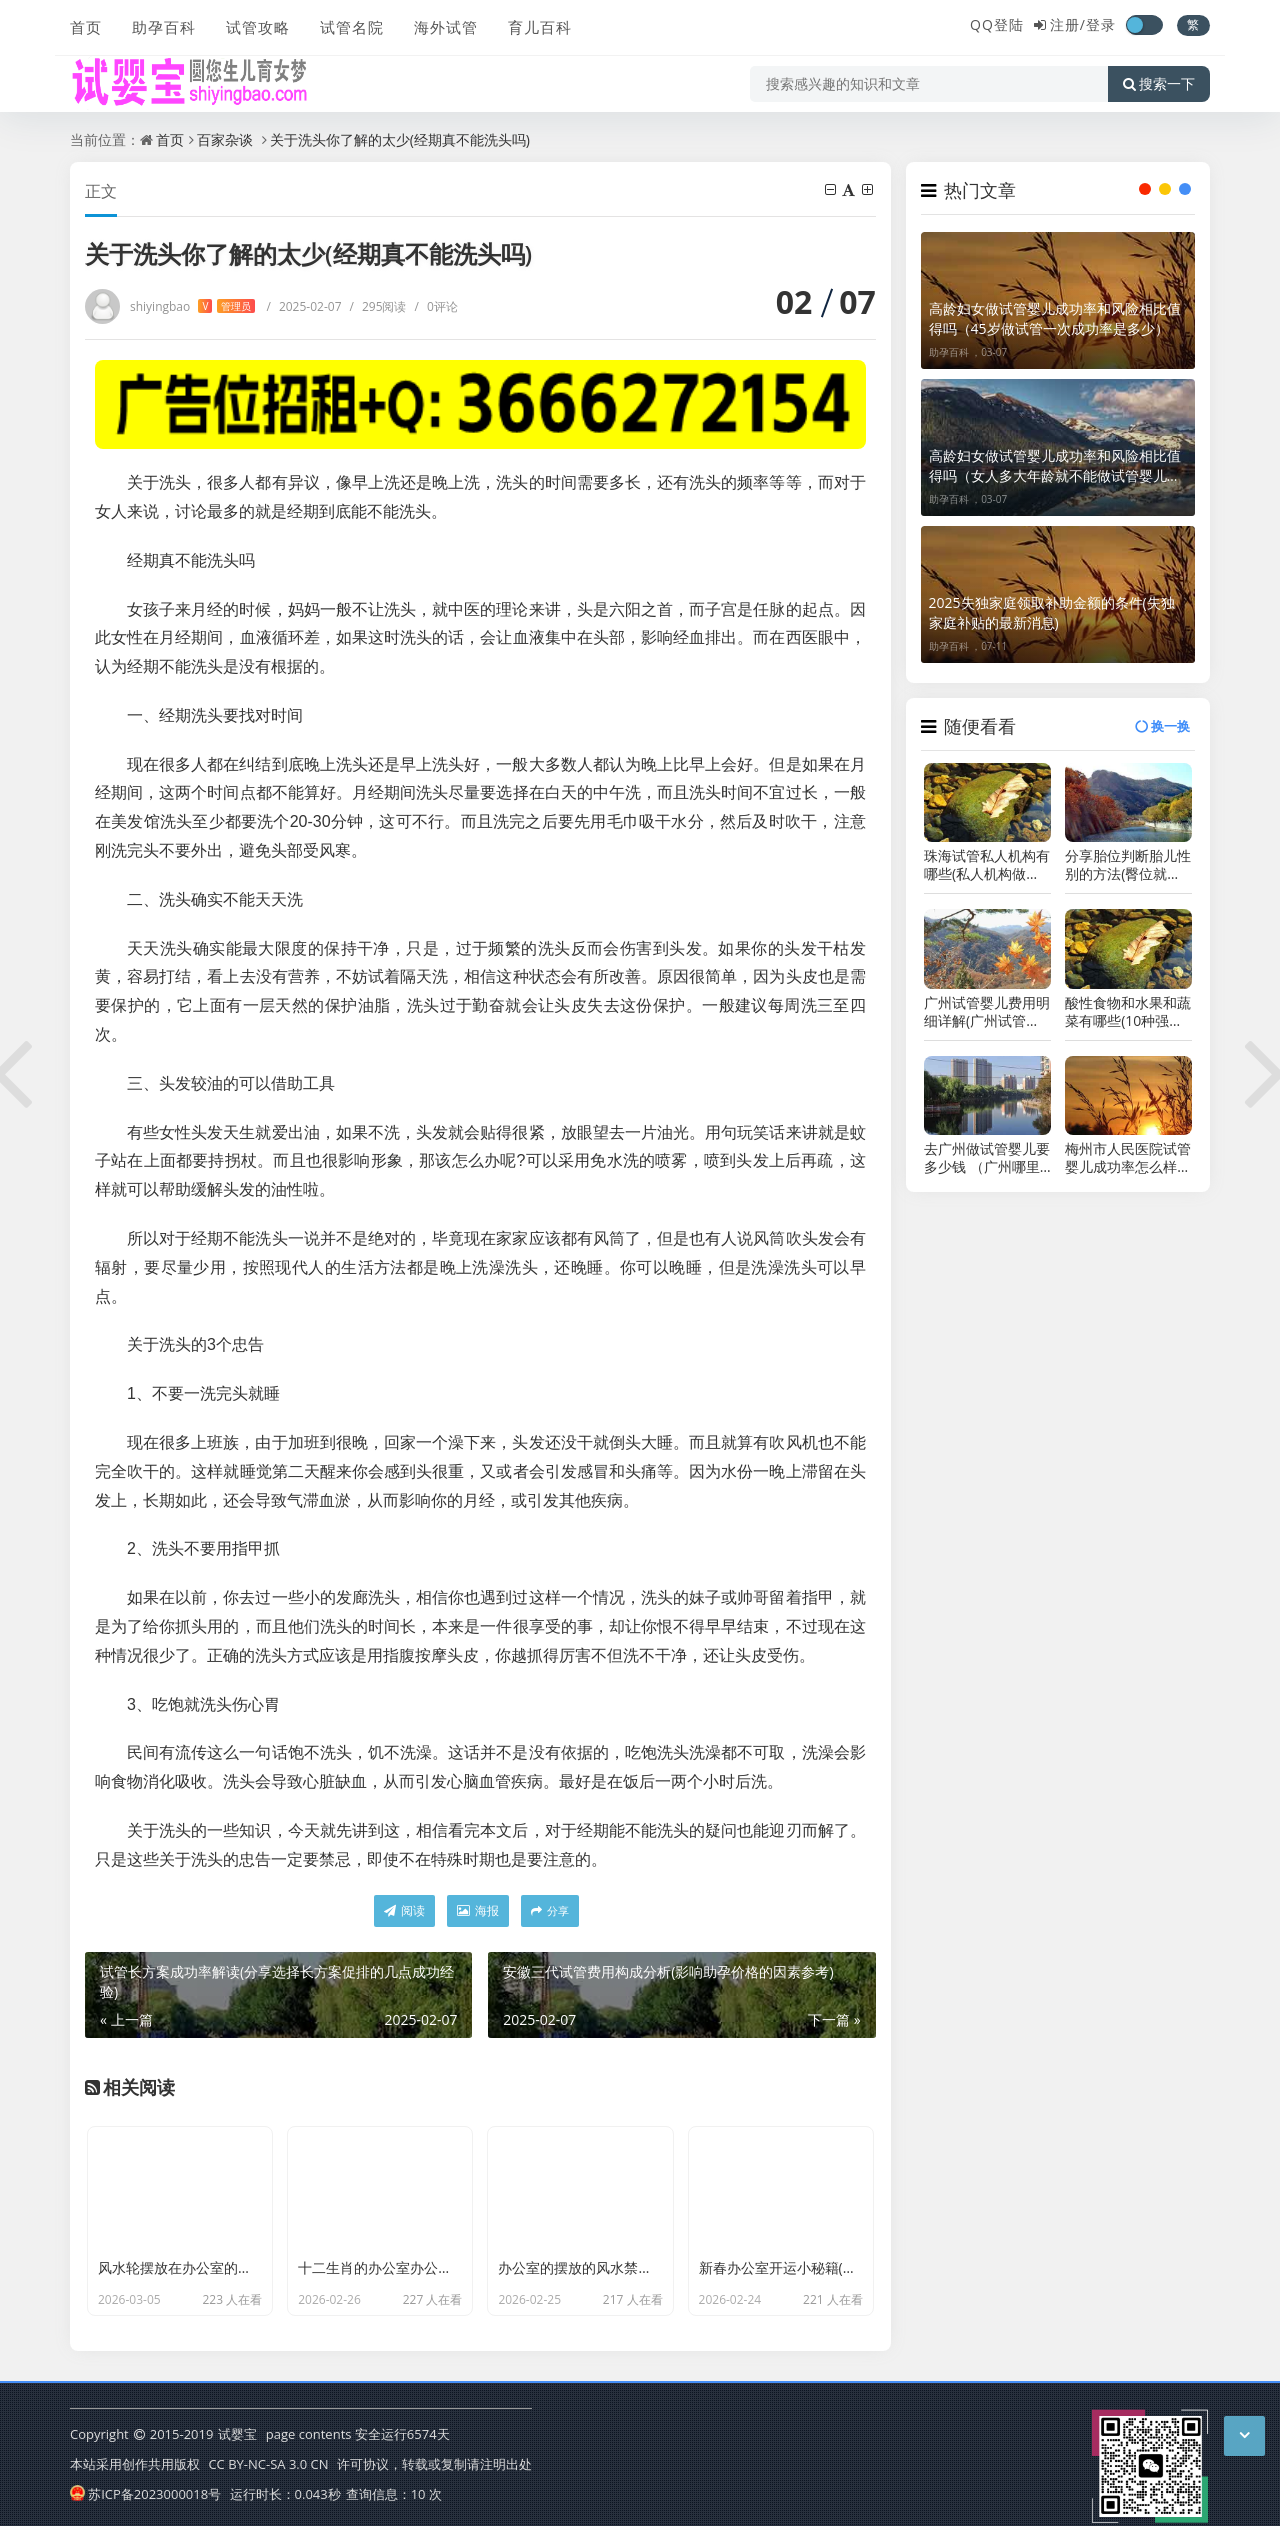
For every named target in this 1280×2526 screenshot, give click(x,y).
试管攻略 (258, 27)
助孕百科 (164, 27)
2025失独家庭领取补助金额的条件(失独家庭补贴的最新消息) (1052, 612)
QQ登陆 (997, 24)
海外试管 (446, 27)
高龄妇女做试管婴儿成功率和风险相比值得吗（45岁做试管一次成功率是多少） (1055, 318)
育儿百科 (540, 27)
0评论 (436, 306)
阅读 (404, 1910)
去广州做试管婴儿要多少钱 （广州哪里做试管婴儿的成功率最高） (987, 1158)
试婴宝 (237, 2434)
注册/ (1068, 24)
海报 (478, 1910)
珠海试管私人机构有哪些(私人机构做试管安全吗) (987, 865)
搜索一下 (1159, 84)
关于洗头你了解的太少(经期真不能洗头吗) (400, 139)
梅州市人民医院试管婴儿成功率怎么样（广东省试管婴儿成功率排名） (1128, 1158)
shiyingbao (192, 306)
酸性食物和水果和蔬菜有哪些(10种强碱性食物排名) (1128, 1012)
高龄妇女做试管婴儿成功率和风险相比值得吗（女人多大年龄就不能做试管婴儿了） (1055, 466)
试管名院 (352, 27)
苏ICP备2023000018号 (145, 2494)
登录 (1101, 24)
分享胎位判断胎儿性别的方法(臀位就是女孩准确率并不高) (1128, 865)
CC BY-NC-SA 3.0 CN (268, 2464)
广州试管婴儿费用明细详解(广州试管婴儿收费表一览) (987, 1012)
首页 (86, 27)
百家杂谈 (225, 139)
